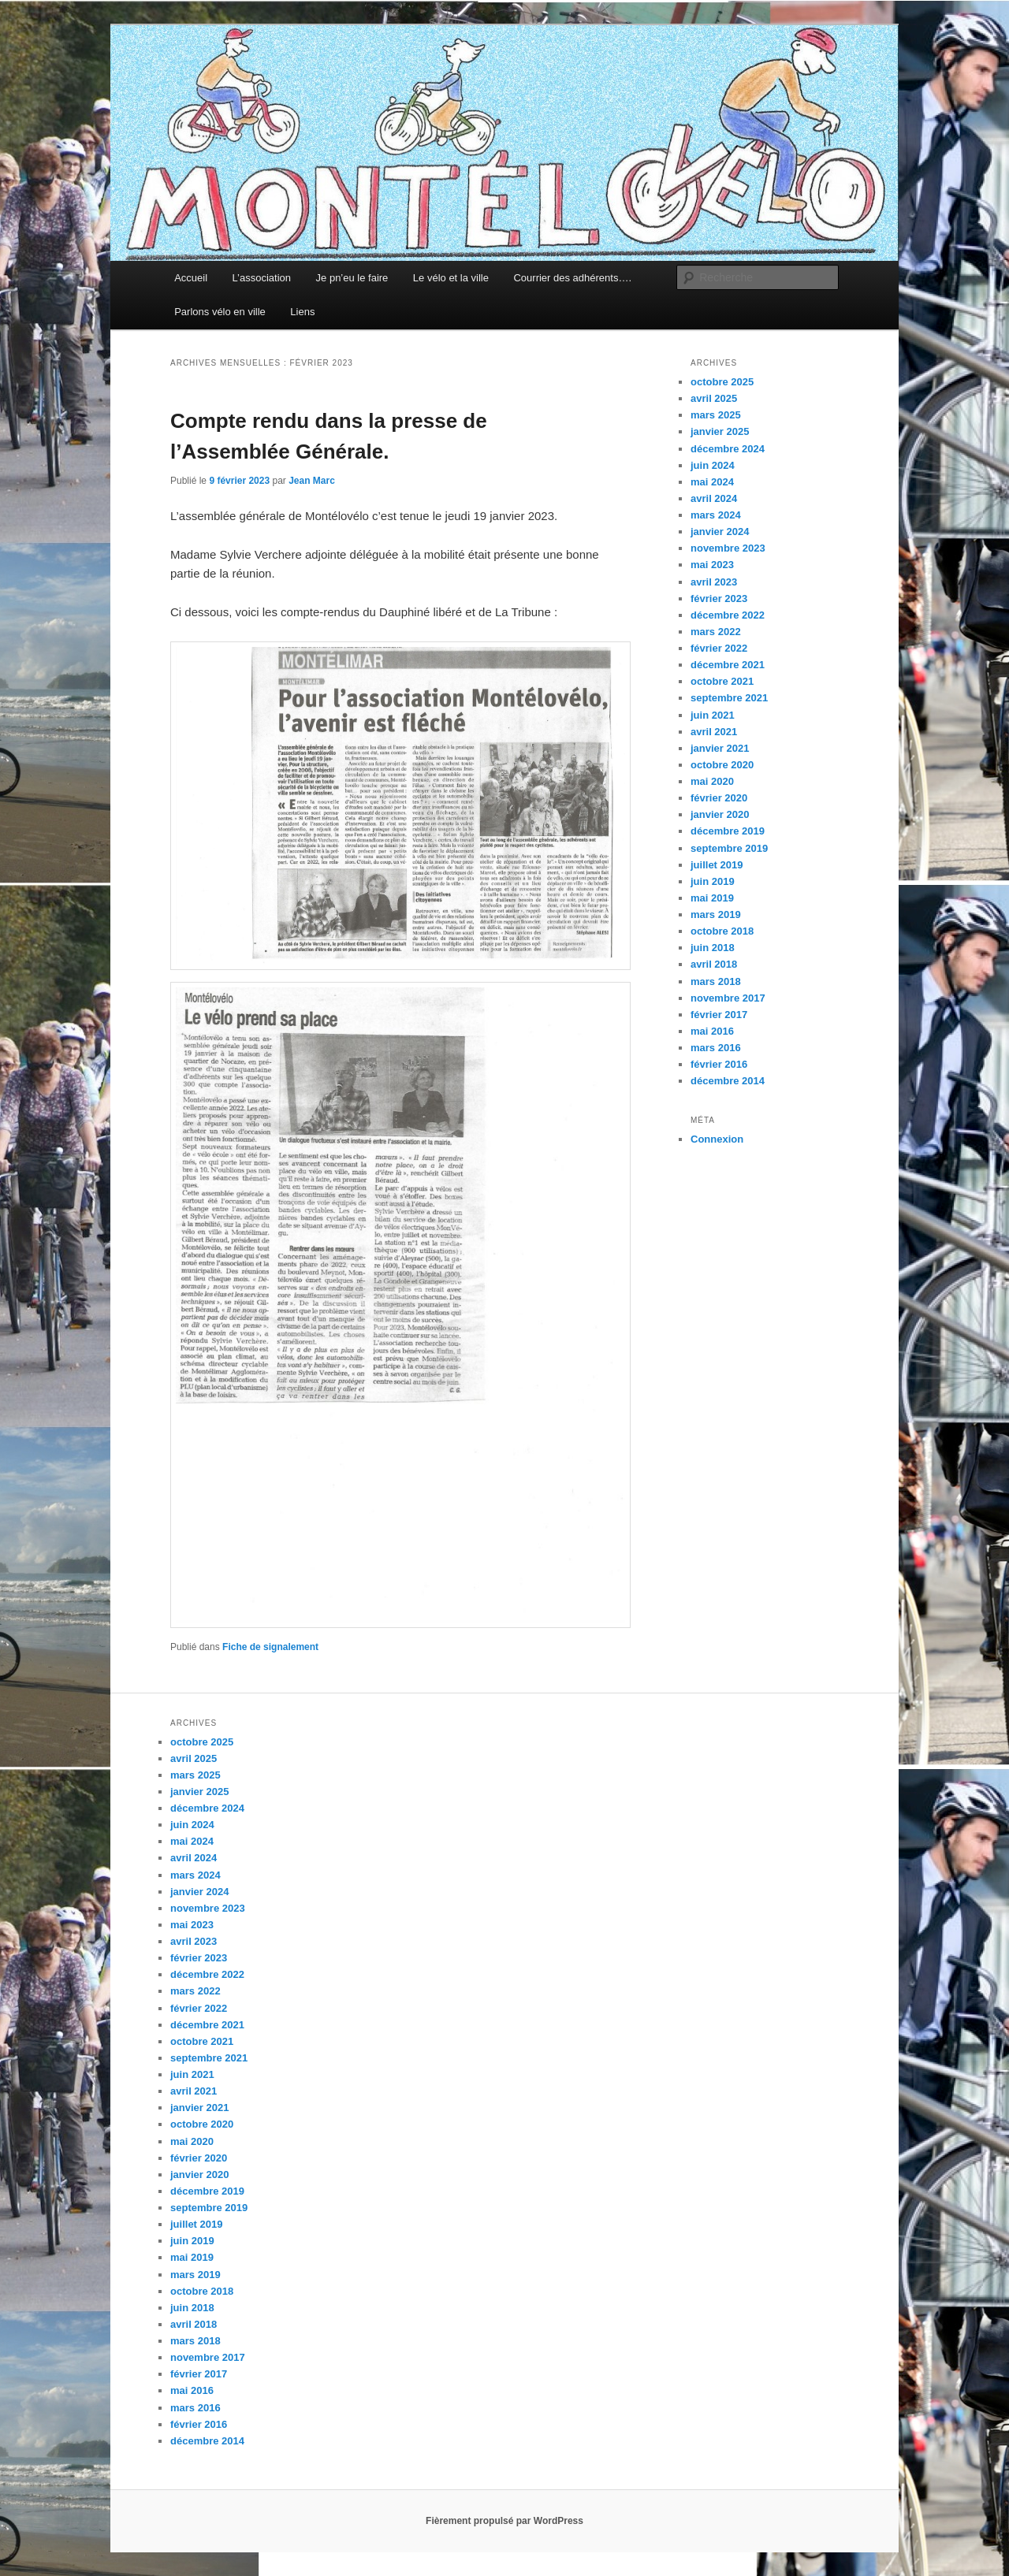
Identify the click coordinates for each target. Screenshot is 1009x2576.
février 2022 (719, 648)
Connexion (717, 1139)
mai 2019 (712, 898)
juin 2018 (713, 947)
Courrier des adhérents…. (572, 278)
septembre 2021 (729, 698)
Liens (302, 312)
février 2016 (719, 1064)
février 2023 (719, 598)
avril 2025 (714, 398)
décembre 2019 (728, 831)
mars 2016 (716, 1048)
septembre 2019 (729, 848)
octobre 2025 (722, 382)
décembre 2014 (728, 1081)
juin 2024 (713, 465)
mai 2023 (712, 565)
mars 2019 (716, 914)
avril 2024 (714, 498)
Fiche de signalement (270, 1646)
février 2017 (719, 1014)
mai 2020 (712, 781)
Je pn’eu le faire (352, 278)
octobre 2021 (722, 681)
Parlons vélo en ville (220, 312)
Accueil (190, 278)
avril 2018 (714, 964)
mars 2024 (716, 515)
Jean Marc (312, 480)
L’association (262, 278)
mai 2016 (712, 1031)
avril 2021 (714, 732)
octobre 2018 (722, 931)
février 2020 (719, 798)
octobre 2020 (722, 765)
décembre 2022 (728, 615)
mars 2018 (716, 981)
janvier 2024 (720, 531)
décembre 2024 (728, 449)
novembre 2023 (728, 548)
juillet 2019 (717, 865)
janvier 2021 (720, 748)
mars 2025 (716, 415)
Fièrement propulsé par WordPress (504, 2520)
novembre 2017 (728, 998)
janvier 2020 (720, 814)
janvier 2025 (720, 431)
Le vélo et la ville (451, 278)
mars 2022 (716, 631)
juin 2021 (713, 715)
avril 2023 (714, 582)
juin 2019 (713, 881)
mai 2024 (712, 482)
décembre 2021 (728, 665)
